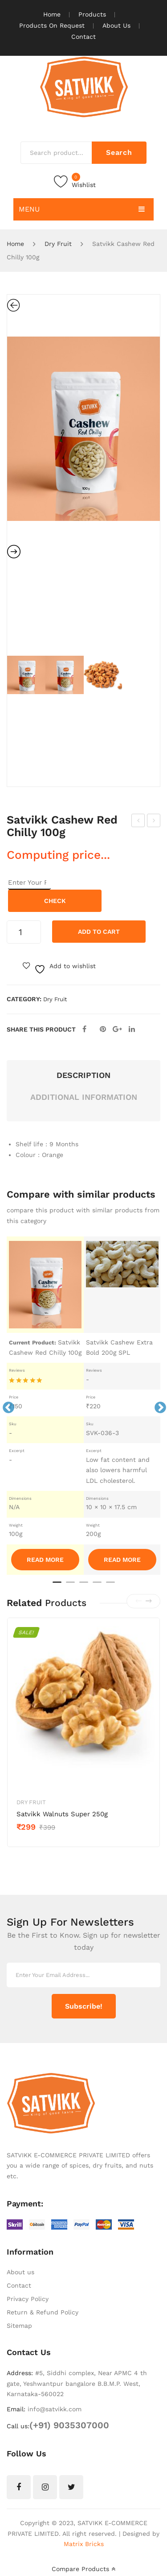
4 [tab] (97, 1585)
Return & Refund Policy (42, 2312)
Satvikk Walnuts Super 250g (62, 1814)
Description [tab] (83, 1075)
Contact (83, 36)
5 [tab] (110, 1585)
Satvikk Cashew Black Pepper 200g (138, 821)
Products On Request (52, 25)
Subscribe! (83, 2006)
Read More (45, 1559)
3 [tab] (83, 1585)
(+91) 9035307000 (69, 2425)
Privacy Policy (28, 2298)
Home (52, 14)
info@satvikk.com (54, 2409)
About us (20, 2272)
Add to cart (99, 931)
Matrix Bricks (84, 2543)
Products (92, 14)
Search (119, 152)
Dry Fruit (58, 243)
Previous (6, 1405)
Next (158, 1405)
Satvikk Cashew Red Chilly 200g (153, 821)
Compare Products (83, 2568)
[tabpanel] (45, 1405)
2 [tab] (70, 1585)
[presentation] (138, 1601)
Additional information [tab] (83, 1097)
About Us (116, 25)
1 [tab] (57, 1585)
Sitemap (19, 2325)
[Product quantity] (24, 932)
